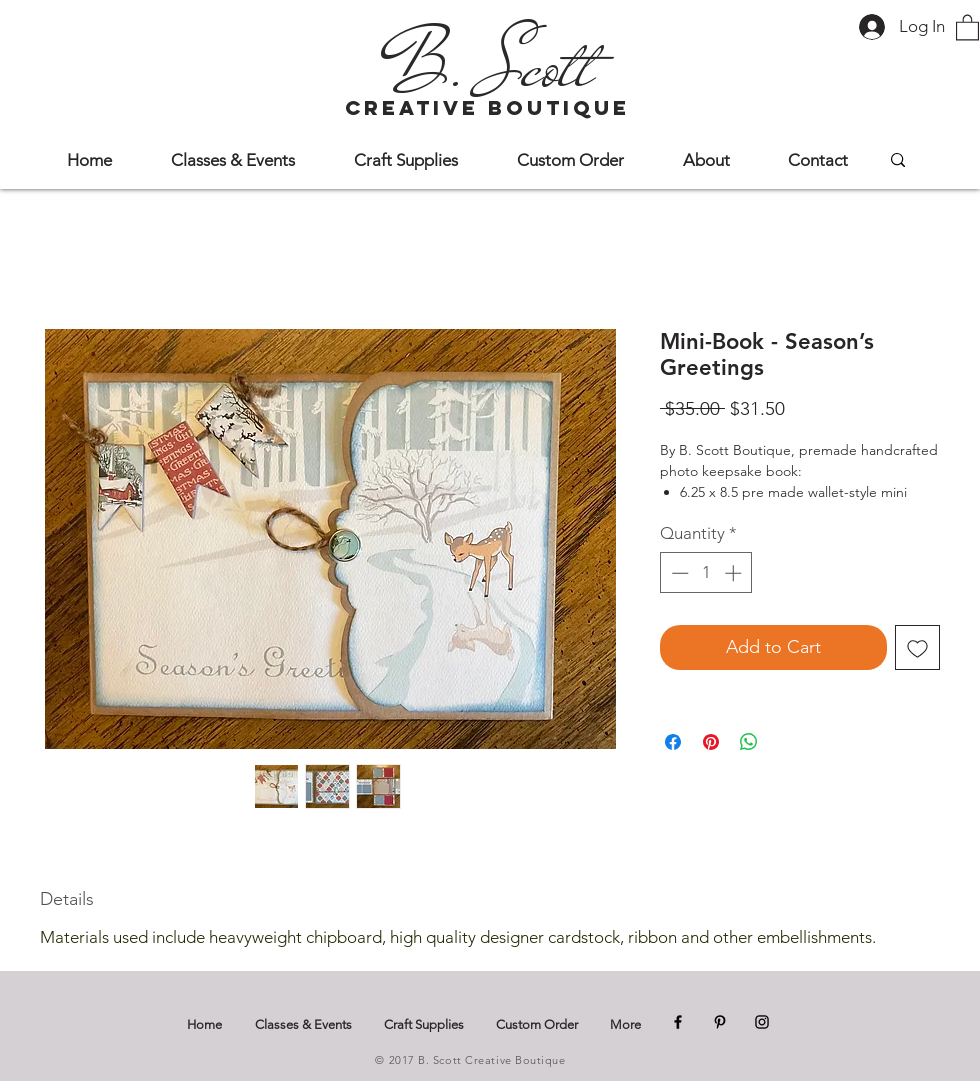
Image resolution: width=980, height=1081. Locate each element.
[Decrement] (678, 573)
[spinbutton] (706, 573)
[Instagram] (762, 1022)
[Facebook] (678, 1022)
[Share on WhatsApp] (749, 742)
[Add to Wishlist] (917, 647)
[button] (967, 26)
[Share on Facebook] (673, 742)
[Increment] (735, 573)
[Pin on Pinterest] (711, 742)
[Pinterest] (720, 1022)
